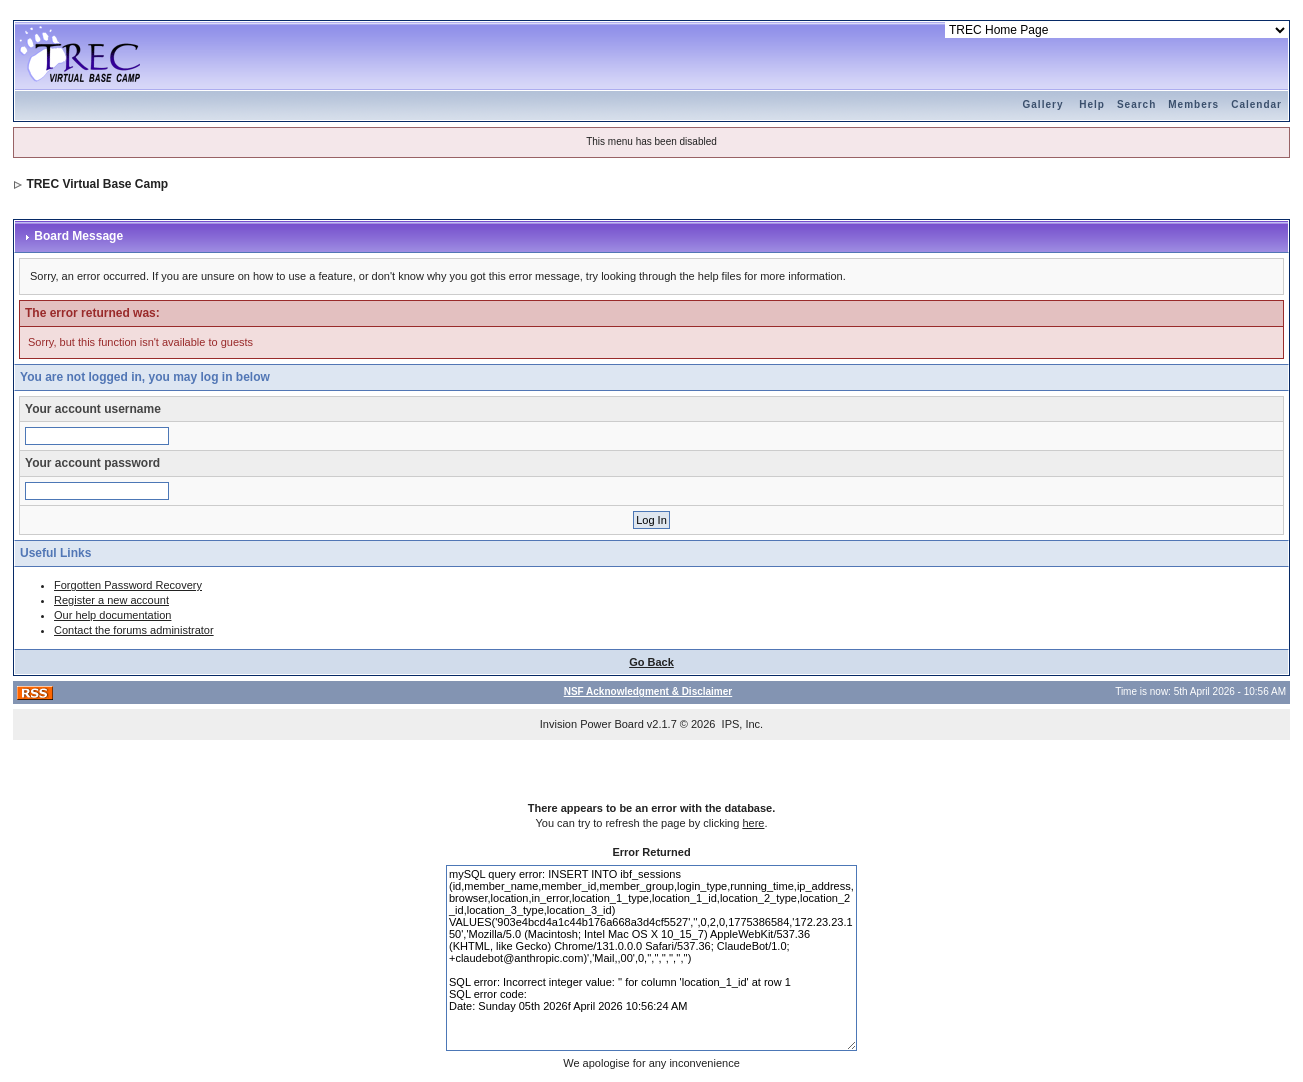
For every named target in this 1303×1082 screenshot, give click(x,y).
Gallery (1043, 104)
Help (1092, 104)
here (753, 823)
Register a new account (111, 600)
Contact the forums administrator (134, 630)
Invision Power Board (592, 724)
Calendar (1256, 104)
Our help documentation (112, 615)
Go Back (651, 662)
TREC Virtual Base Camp (97, 184)
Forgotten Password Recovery (128, 585)
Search (1136, 104)
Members (1193, 104)
